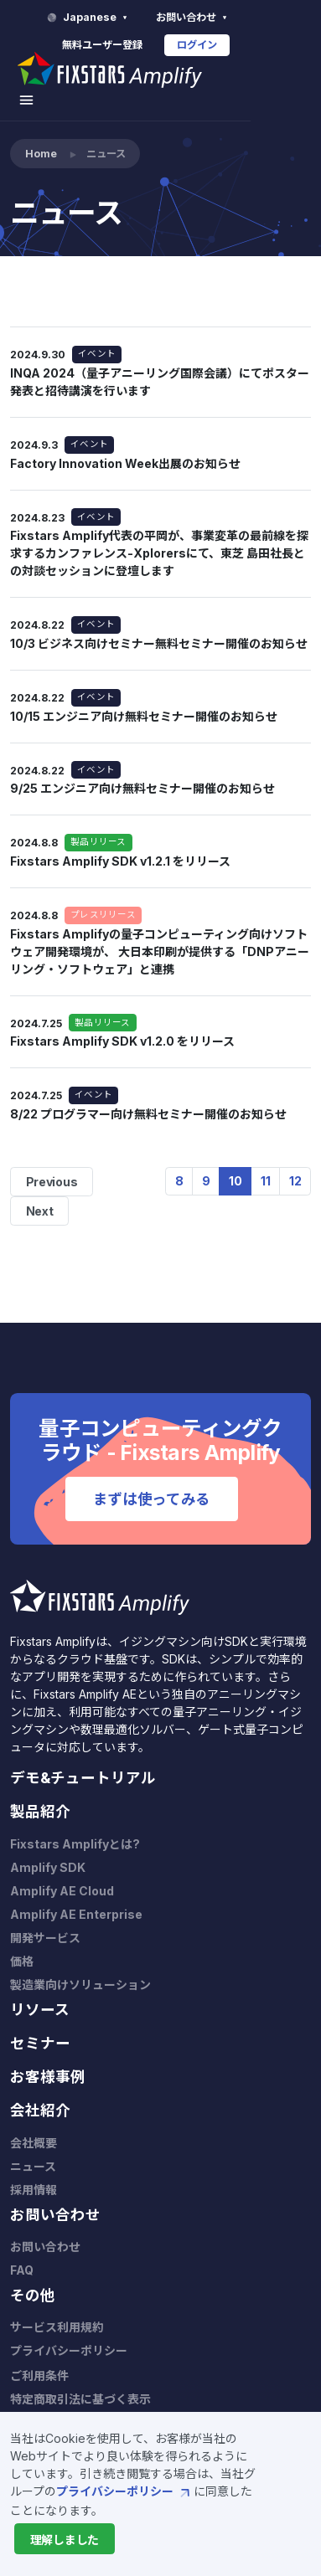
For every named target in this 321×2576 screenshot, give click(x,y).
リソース (40, 1992)
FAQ (22, 2252)
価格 (22, 1943)
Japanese (159, 17)
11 (266, 1163)
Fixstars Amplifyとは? (75, 1826)
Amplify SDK (47, 1850)
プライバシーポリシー (125, 2491)
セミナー (40, 2025)
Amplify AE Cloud (62, 1873)
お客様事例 (47, 2059)
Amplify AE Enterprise (76, 1897)
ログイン (267, 45)
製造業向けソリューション (80, 1967)
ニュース (33, 2149)
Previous (52, 1164)
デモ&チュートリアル (83, 1760)
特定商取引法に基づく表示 (80, 2381)
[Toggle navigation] (294, 74)
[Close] (64, 2538)
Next (40, 1193)
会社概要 (33, 2125)
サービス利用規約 (57, 2309)
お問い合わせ (263, 17)
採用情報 (33, 2172)
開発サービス (45, 1920)
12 (295, 1163)
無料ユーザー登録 (172, 45)
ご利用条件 (39, 2358)
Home (41, 136)
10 (235, 1163)
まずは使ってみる (151, 1481)
